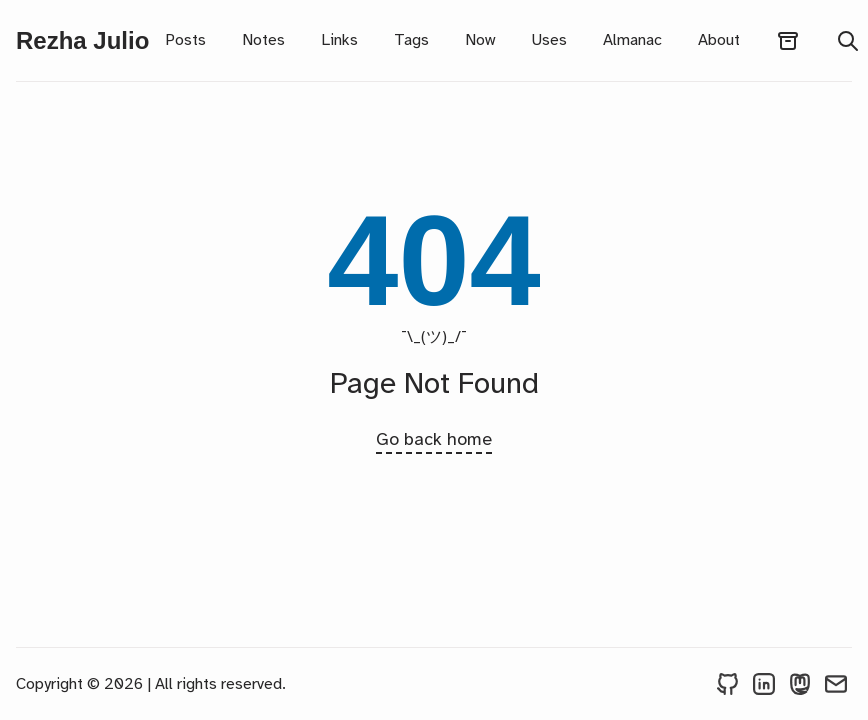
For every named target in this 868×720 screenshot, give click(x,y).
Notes (263, 40)
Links (339, 40)
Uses (549, 40)
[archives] (788, 40)
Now (480, 40)
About (719, 40)
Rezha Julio (82, 40)
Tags (411, 40)
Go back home (434, 439)
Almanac (632, 40)
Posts (185, 40)
